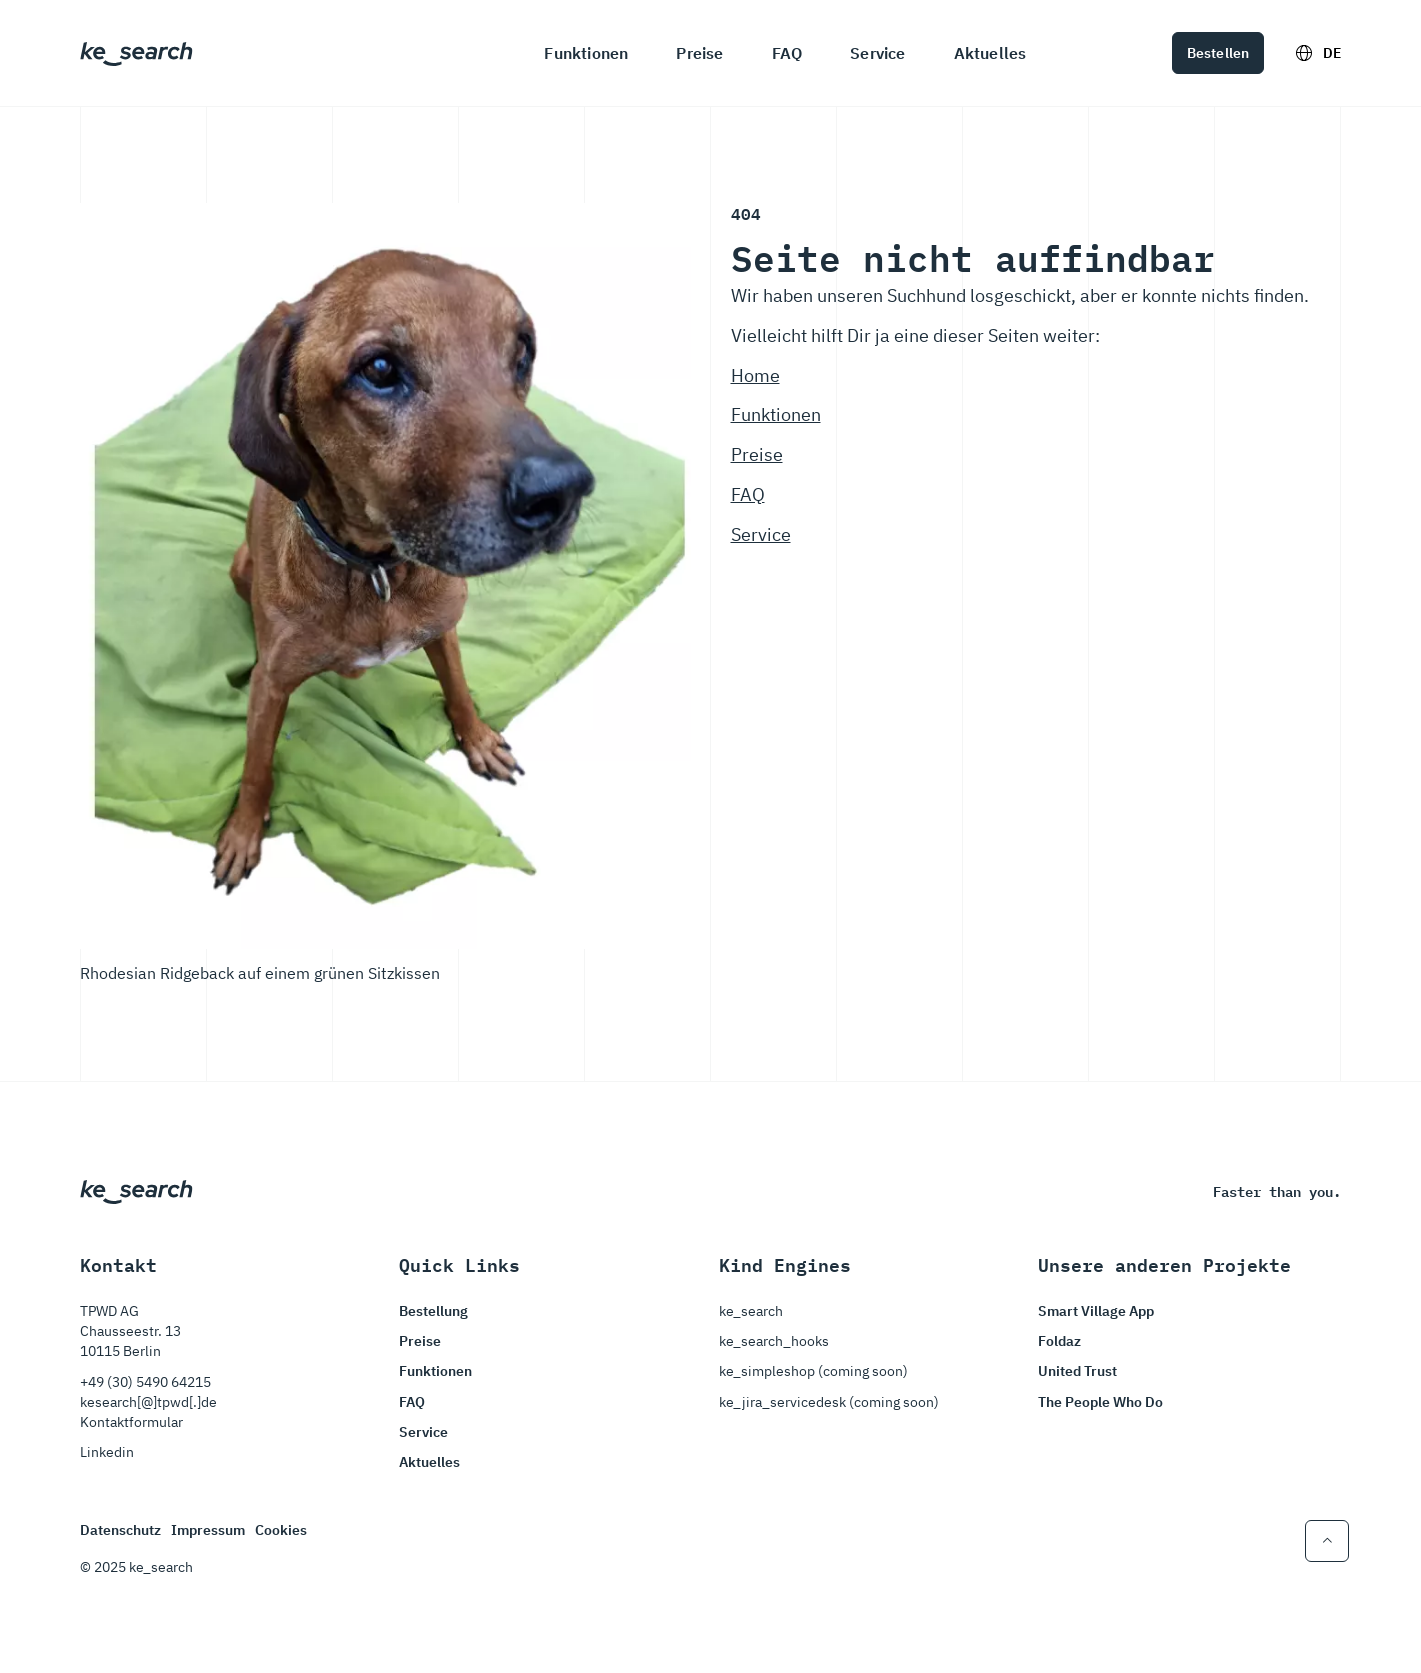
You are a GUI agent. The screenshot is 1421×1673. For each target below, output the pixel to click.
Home (755, 375)
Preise (699, 53)
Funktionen (586, 53)
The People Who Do (1100, 1402)
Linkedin (107, 1452)
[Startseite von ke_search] (136, 52)
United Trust (1077, 1371)
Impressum (208, 1530)
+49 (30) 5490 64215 (145, 1382)
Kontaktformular (131, 1422)
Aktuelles (990, 53)
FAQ (787, 53)
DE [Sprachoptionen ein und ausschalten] (1318, 53)
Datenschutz (120, 1530)
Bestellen (1218, 53)
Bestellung (433, 1311)
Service (877, 53)
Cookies (281, 1530)
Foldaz (1059, 1341)
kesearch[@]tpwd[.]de (148, 1402)
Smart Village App (1096, 1311)
